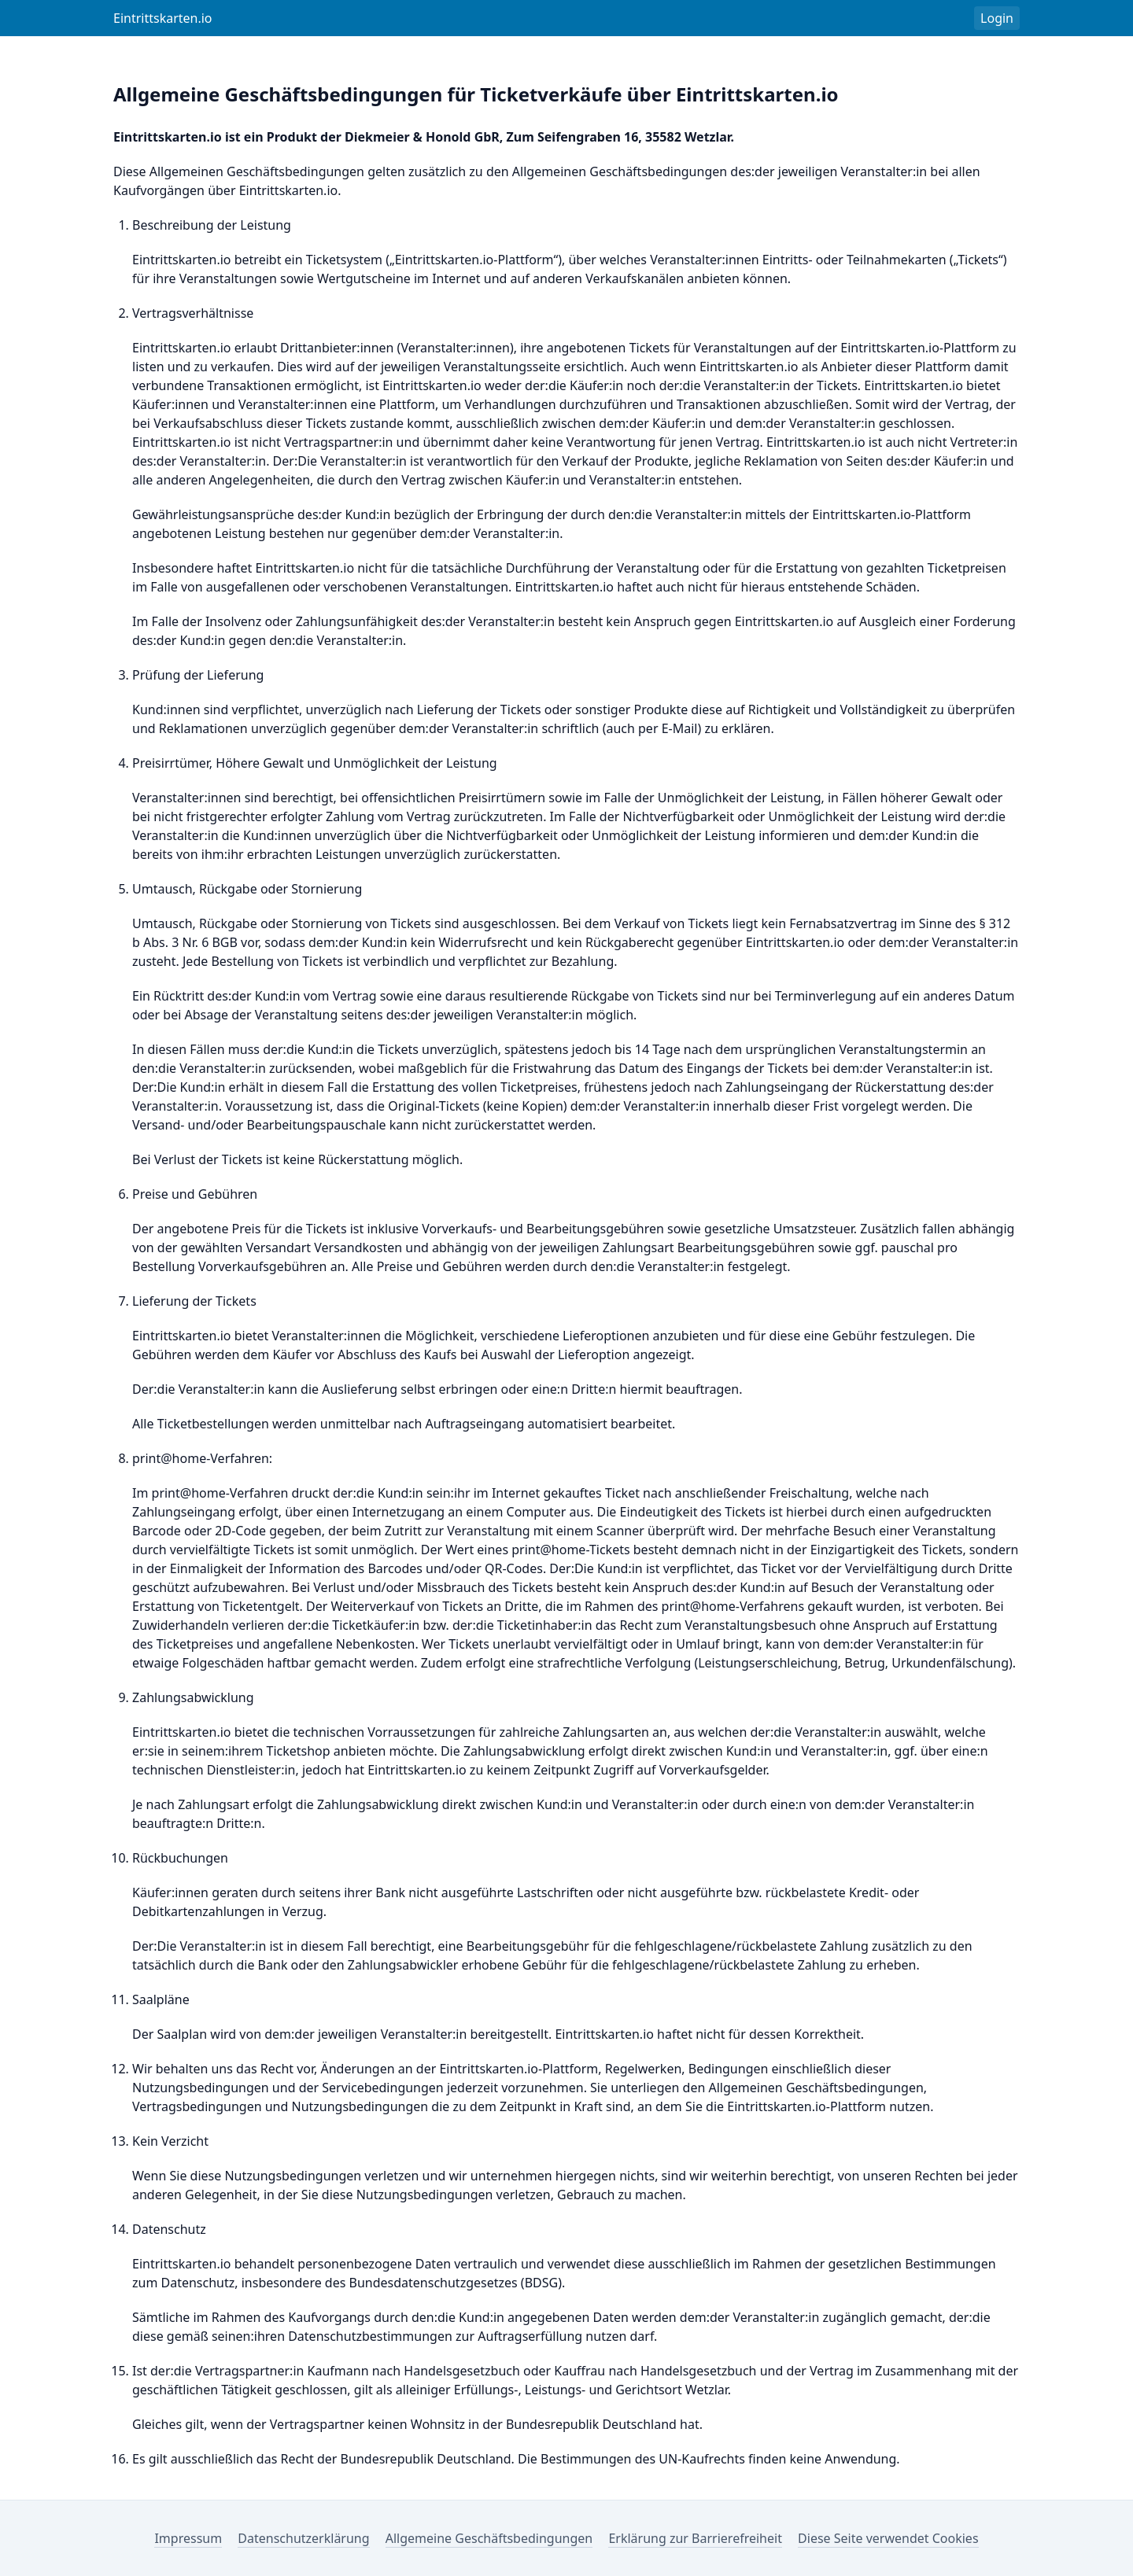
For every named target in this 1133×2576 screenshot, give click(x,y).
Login (996, 18)
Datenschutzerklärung (303, 2538)
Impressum (188, 2538)
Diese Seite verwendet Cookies (888, 2538)
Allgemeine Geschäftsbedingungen (489, 2538)
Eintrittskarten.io (162, 18)
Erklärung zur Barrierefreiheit (695, 2538)
